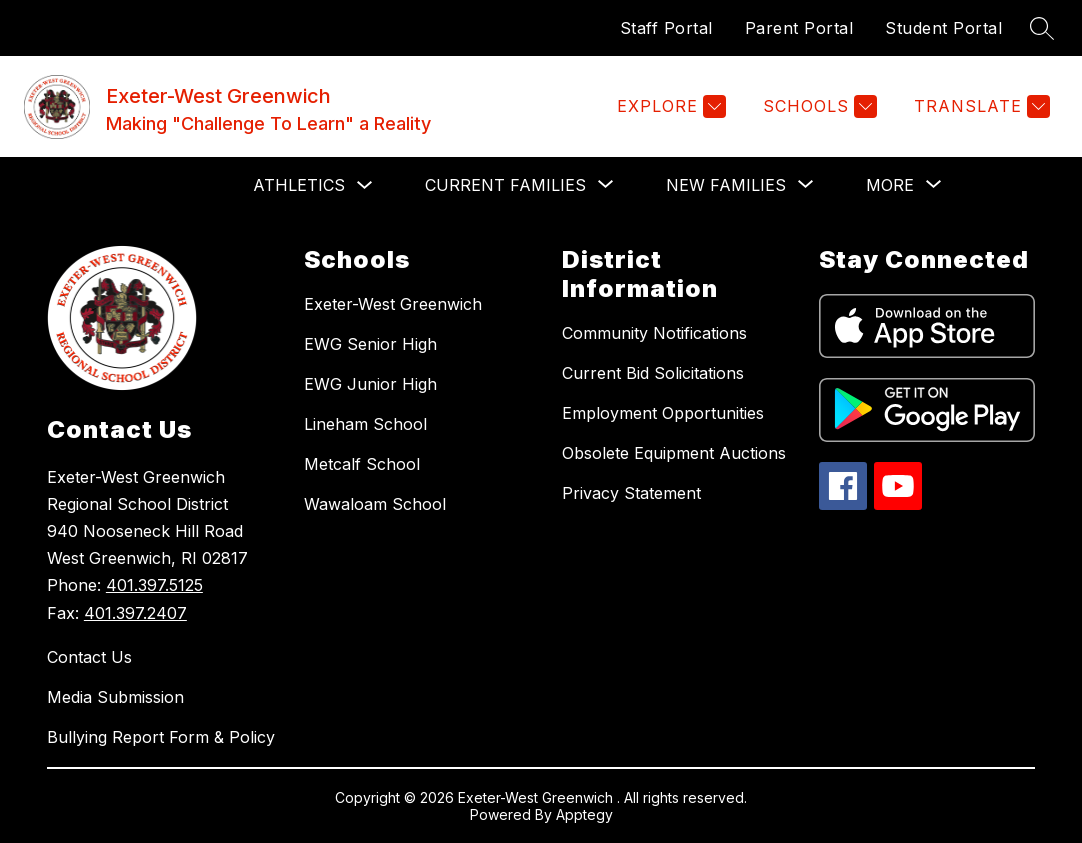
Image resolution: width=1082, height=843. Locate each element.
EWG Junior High (370, 384)
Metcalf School (362, 464)
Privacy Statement (631, 493)
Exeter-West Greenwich (393, 304)
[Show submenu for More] (890, 185)
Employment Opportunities (663, 413)
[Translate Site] (979, 106)
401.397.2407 (135, 613)
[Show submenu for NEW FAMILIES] (726, 185)
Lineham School (365, 424)
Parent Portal (799, 28)
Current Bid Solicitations (653, 373)
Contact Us (89, 657)
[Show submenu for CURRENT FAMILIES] (505, 185)
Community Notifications (654, 333)
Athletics (299, 185)
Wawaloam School (375, 504)
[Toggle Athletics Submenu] (365, 185)
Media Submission (115, 697)
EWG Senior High (370, 344)
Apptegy (584, 814)
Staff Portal (666, 28)
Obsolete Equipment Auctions (674, 453)
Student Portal (943, 28)
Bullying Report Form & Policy (161, 737)
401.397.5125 (154, 585)
